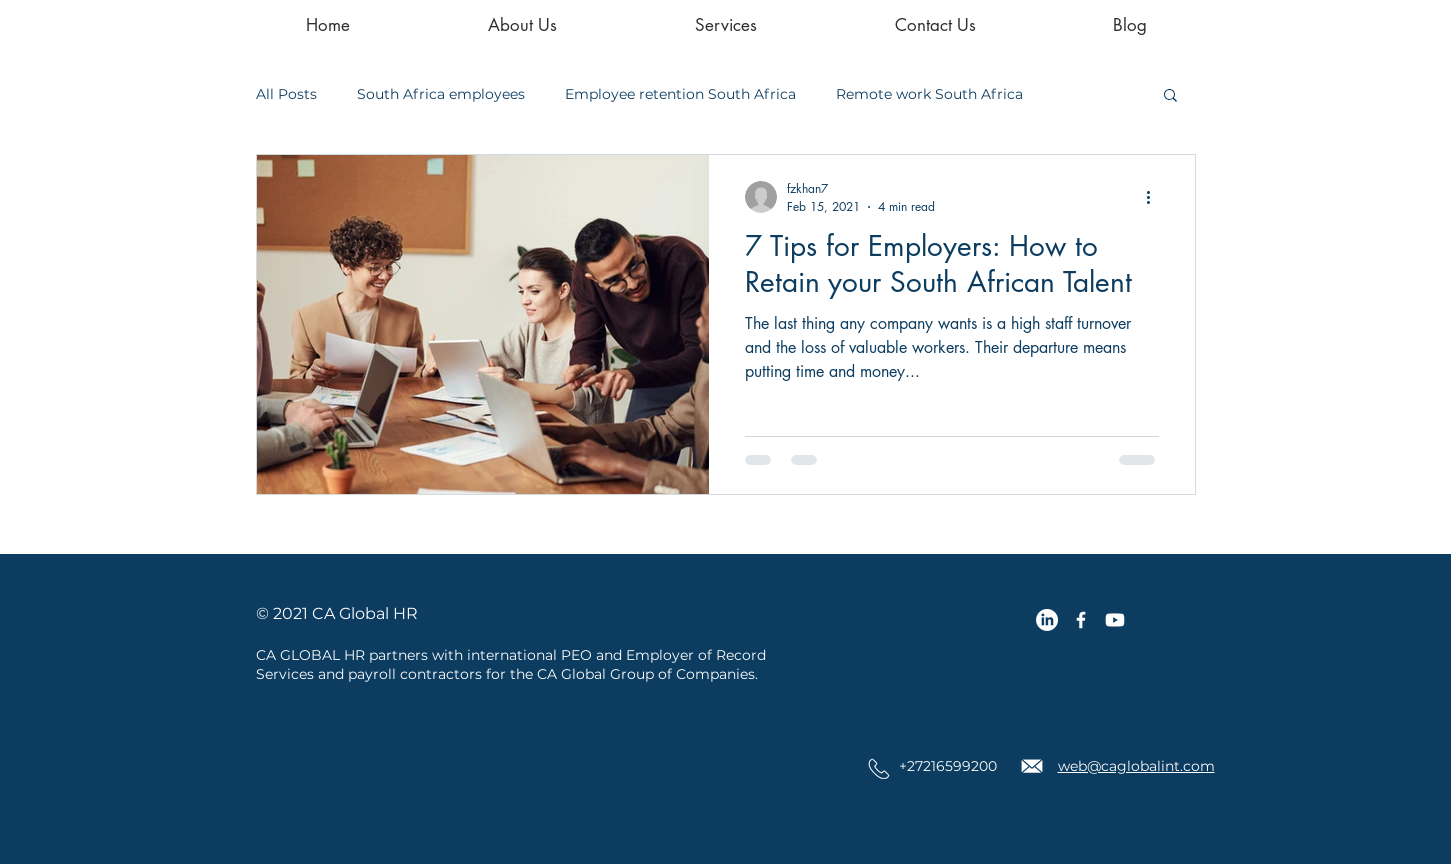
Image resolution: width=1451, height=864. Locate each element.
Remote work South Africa (929, 94)
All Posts (286, 94)
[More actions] (1156, 197)
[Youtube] (1115, 620)
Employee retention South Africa (680, 94)
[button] (1170, 96)
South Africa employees (441, 94)
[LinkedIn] (1047, 620)
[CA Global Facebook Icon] (1081, 620)
